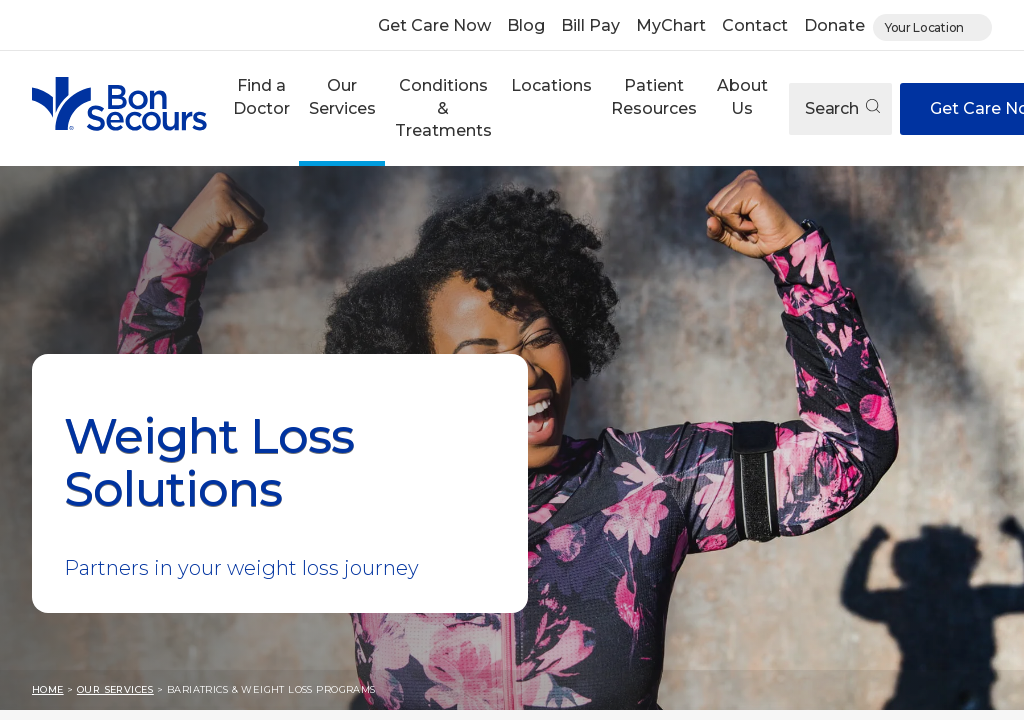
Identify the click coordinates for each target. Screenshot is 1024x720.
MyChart (671, 25)
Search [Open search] (842, 108)
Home (48, 689)
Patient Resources (654, 96)
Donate (834, 25)
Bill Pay (590, 25)
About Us (742, 96)
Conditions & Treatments (443, 108)
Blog (526, 25)
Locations (551, 85)
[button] (261, 108)
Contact (755, 25)
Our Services (342, 96)
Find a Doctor (261, 96)
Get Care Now (434, 25)
